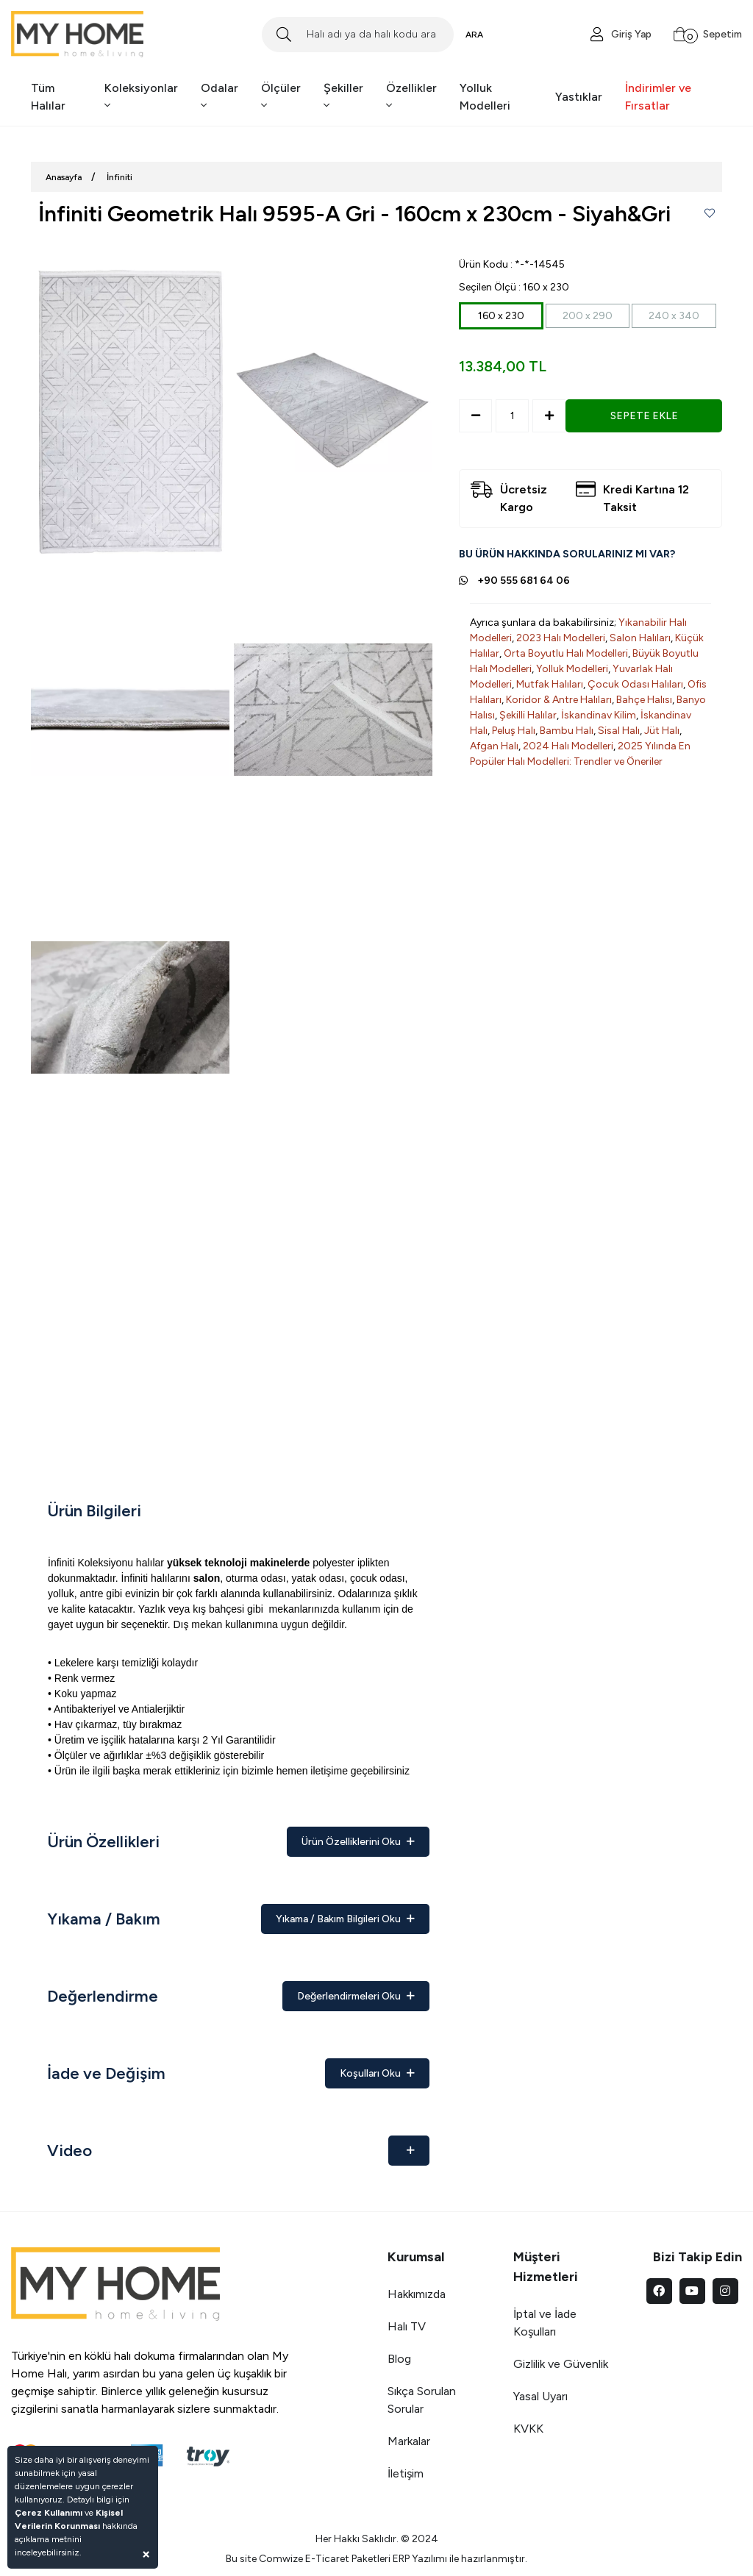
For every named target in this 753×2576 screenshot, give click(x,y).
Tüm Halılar (48, 97)
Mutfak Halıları (549, 684)
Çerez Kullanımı (48, 2513)
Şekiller (343, 96)
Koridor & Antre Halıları (559, 699)
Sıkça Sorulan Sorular (422, 2400)
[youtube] (692, 2291)
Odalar (219, 96)
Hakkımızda (417, 2294)
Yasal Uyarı (540, 2396)
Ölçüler (281, 96)
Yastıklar (578, 97)
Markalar (409, 2441)
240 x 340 (674, 316)
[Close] (146, 2553)
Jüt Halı (661, 730)
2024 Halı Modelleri (568, 746)
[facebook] (659, 2291)
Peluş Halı (513, 730)
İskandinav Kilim (598, 715)
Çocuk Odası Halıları (635, 684)
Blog (399, 2359)
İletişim (406, 2473)
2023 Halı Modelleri (560, 638)
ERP (401, 2558)
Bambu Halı (566, 730)
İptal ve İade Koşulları (545, 2322)
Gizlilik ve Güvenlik (560, 2364)
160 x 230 (501, 316)
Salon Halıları (640, 638)
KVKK (528, 2429)
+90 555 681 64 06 (523, 580)
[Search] (357, 34)
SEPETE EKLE (644, 416)
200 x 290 (588, 316)
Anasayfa (64, 177)
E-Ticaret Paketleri (347, 2558)
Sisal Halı (619, 730)
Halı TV (407, 2326)
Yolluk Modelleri (485, 97)
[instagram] (725, 2291)
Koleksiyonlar (141, 96)
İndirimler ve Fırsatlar (658, 97)
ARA (474, 34)
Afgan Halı (494, 746)
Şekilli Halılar (528, 715)
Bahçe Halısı (644, 699)
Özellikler (411, 96)
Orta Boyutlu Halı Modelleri (566, 653)
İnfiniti (119, 177)
